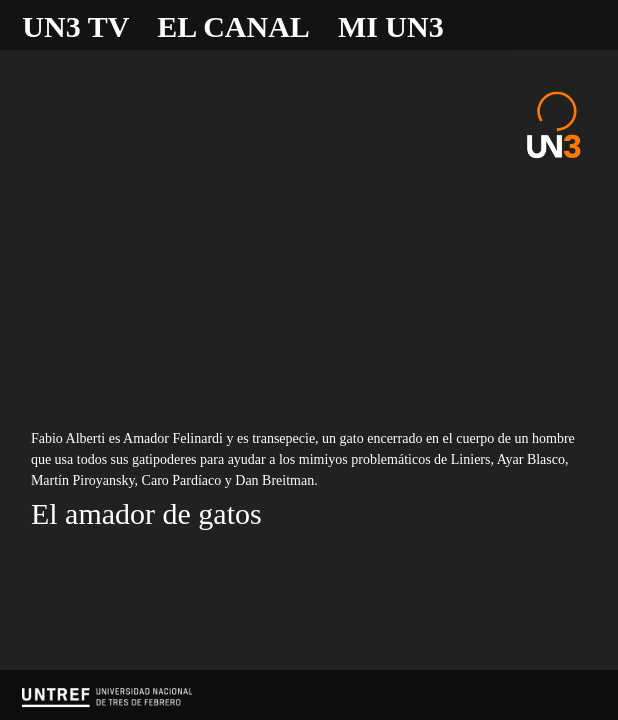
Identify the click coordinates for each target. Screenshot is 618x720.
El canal (233, 26)
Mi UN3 (391, 26)
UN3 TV (75, 26)
